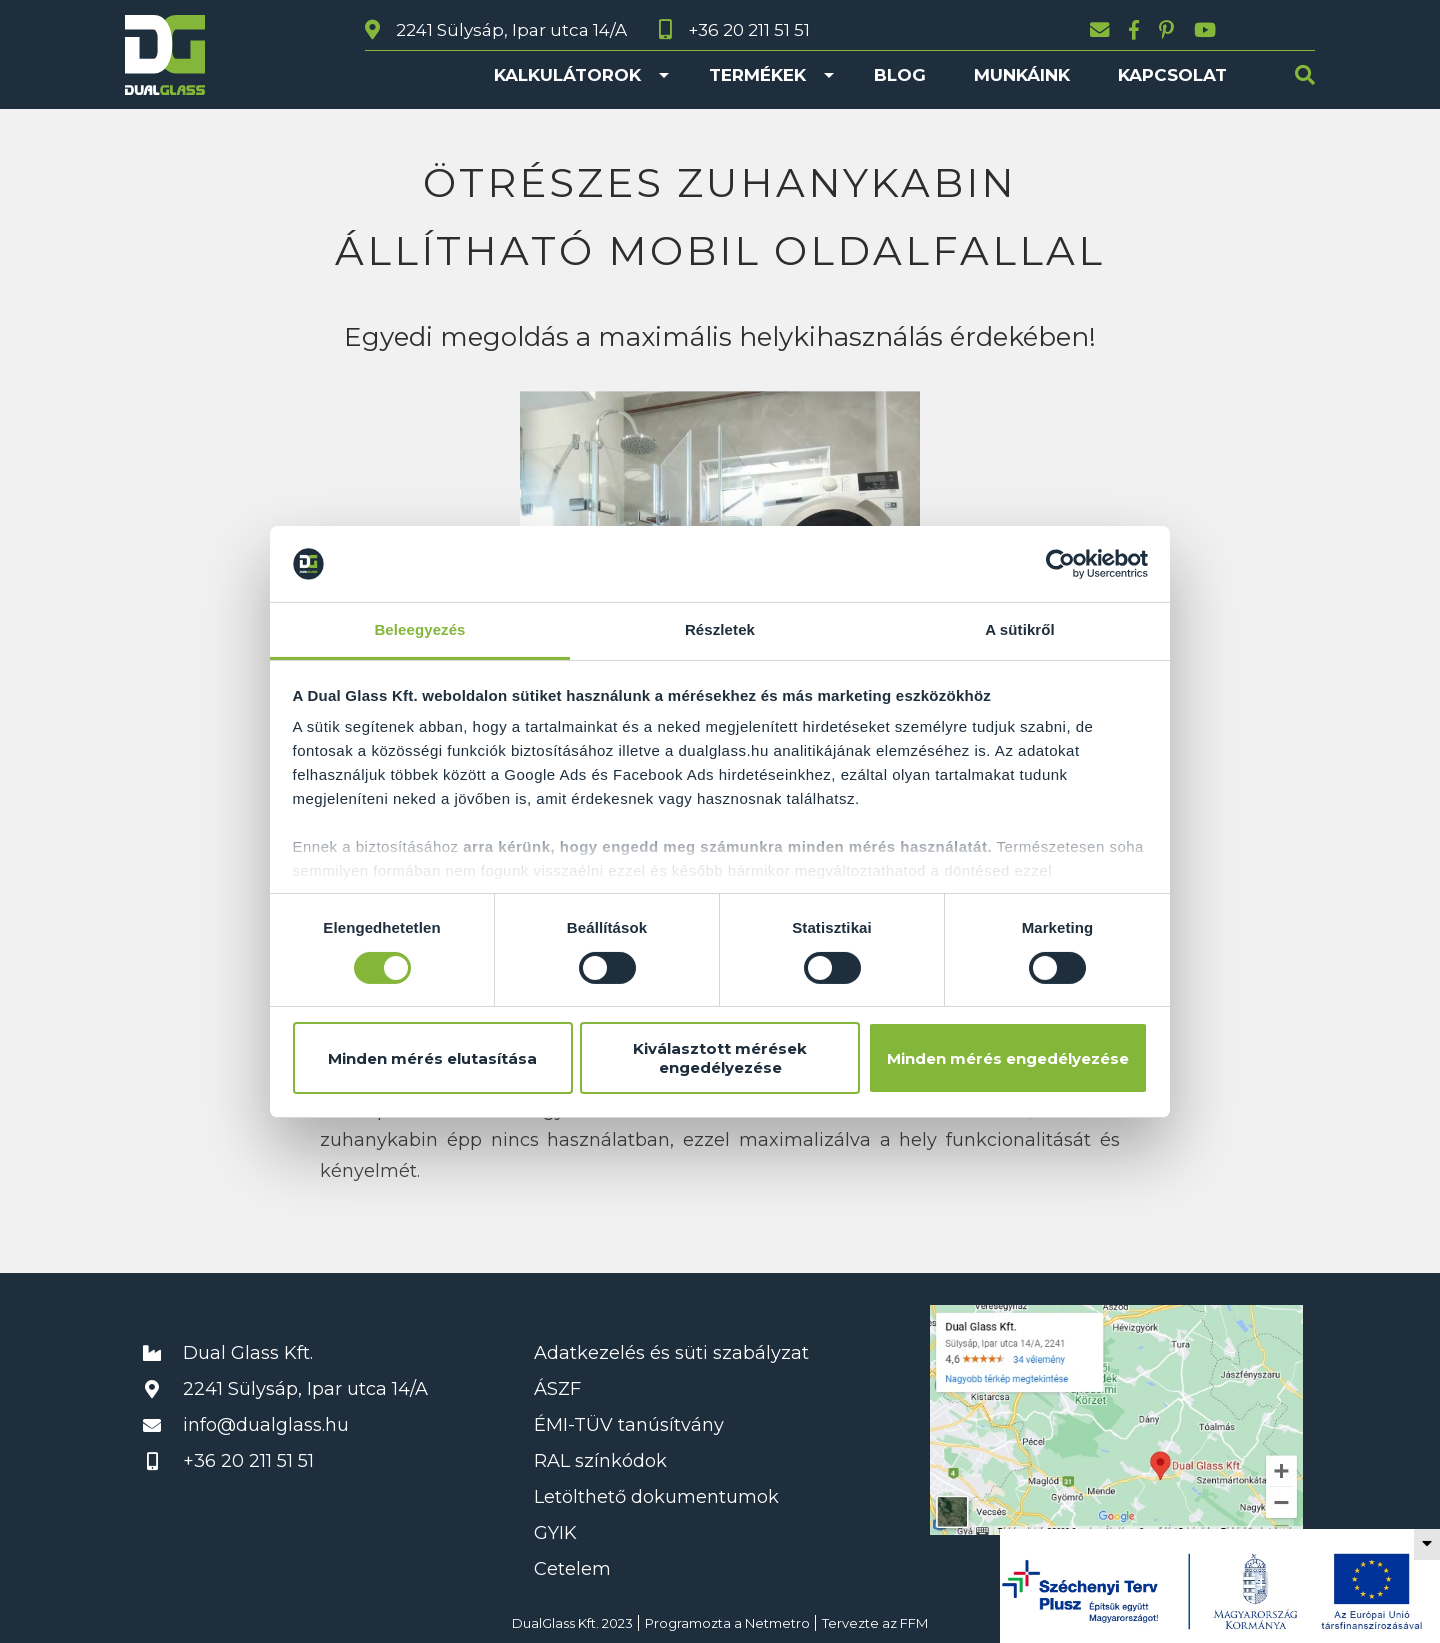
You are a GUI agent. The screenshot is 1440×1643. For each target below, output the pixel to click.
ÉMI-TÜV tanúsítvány (629, 1425)
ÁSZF (557, 1389)
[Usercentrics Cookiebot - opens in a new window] (1060, 564)
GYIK (555, 1533)
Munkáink (1022, 75)
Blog (900, 75)
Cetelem (572, 1569)
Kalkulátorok (567, 75)
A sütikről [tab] (1020, 629)
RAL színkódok (600, 1461)
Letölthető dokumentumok (656, 1497)
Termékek (757, 75)
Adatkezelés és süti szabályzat (671, 1353)
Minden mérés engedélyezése (1008, 1058)
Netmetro (777, 1623)
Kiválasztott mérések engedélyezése (720, 1058)
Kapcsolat (1172, 75)
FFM (914, 1623)
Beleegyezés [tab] (419, 629)
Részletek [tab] (720, 629)
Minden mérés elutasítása (432, 1058)
